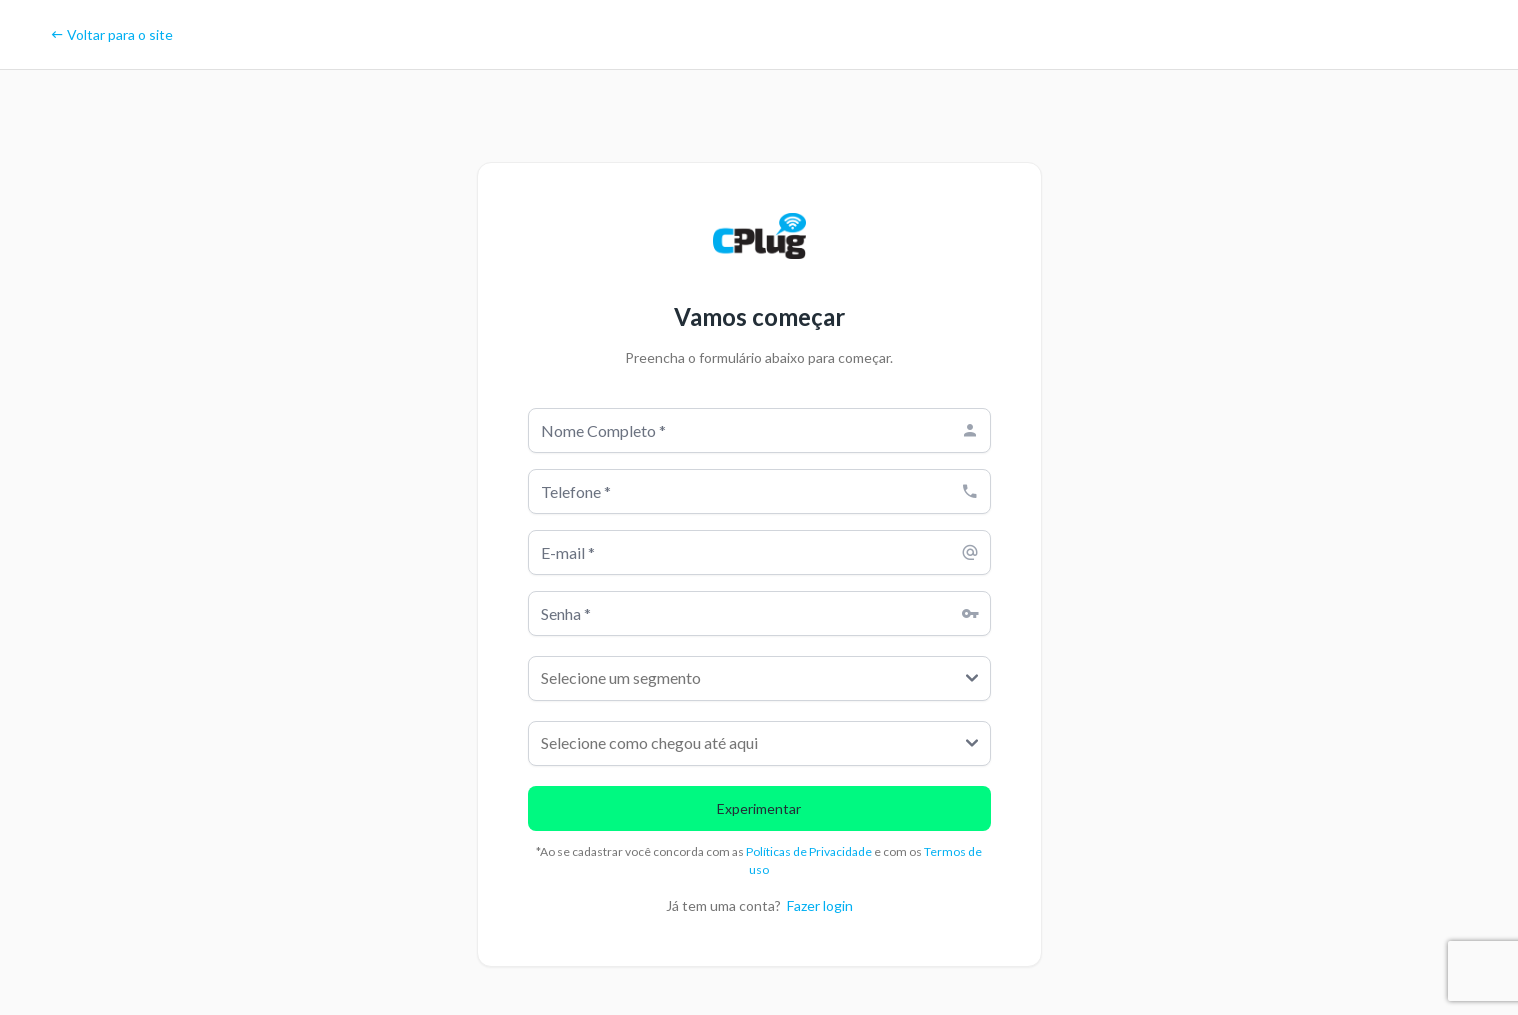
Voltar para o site (111, 34)
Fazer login (820, 905)
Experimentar (759, 808)
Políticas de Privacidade (810, 851)
